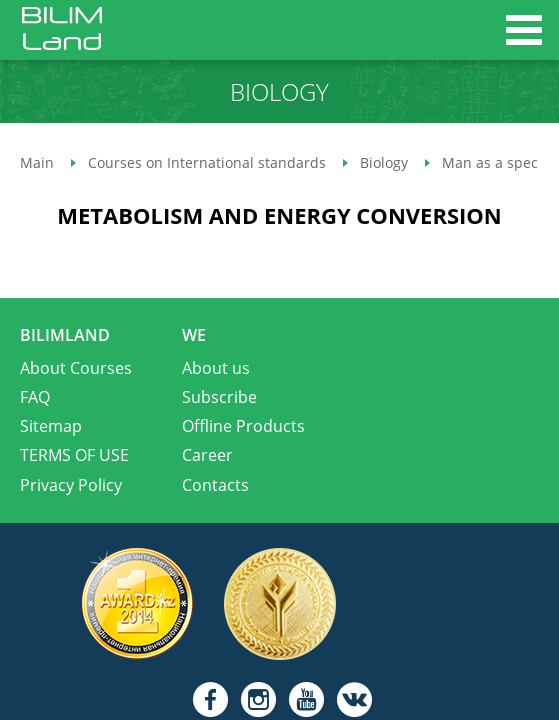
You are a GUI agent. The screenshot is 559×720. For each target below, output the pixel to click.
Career (207, 455)
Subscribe (219, 397)
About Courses (76, 368)
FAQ (35, 397)
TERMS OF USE (74, 455)
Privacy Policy (71, 485)
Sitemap (51, 426)
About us (216, 368)
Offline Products (243, 426)
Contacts (215, 485)
